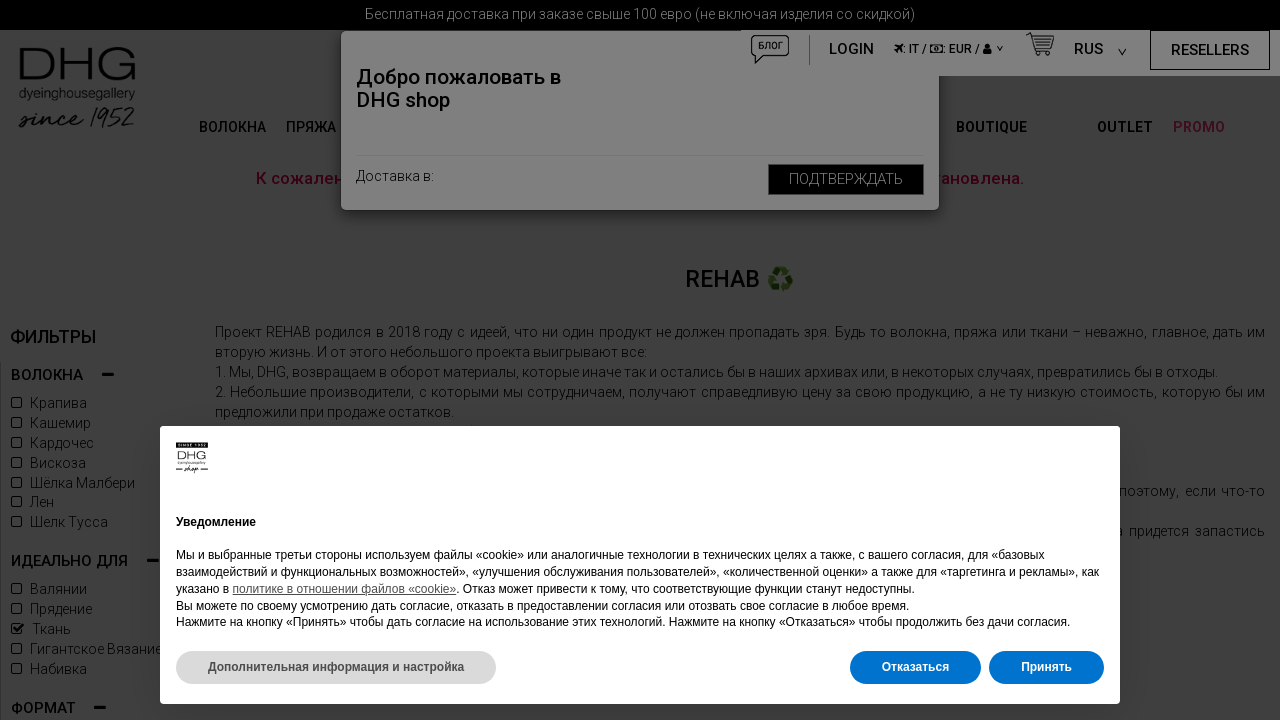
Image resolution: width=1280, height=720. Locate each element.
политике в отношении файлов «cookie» (345, 589)
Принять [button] (1046, 667)
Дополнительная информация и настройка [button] (336, 667)
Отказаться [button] (915, 667)
